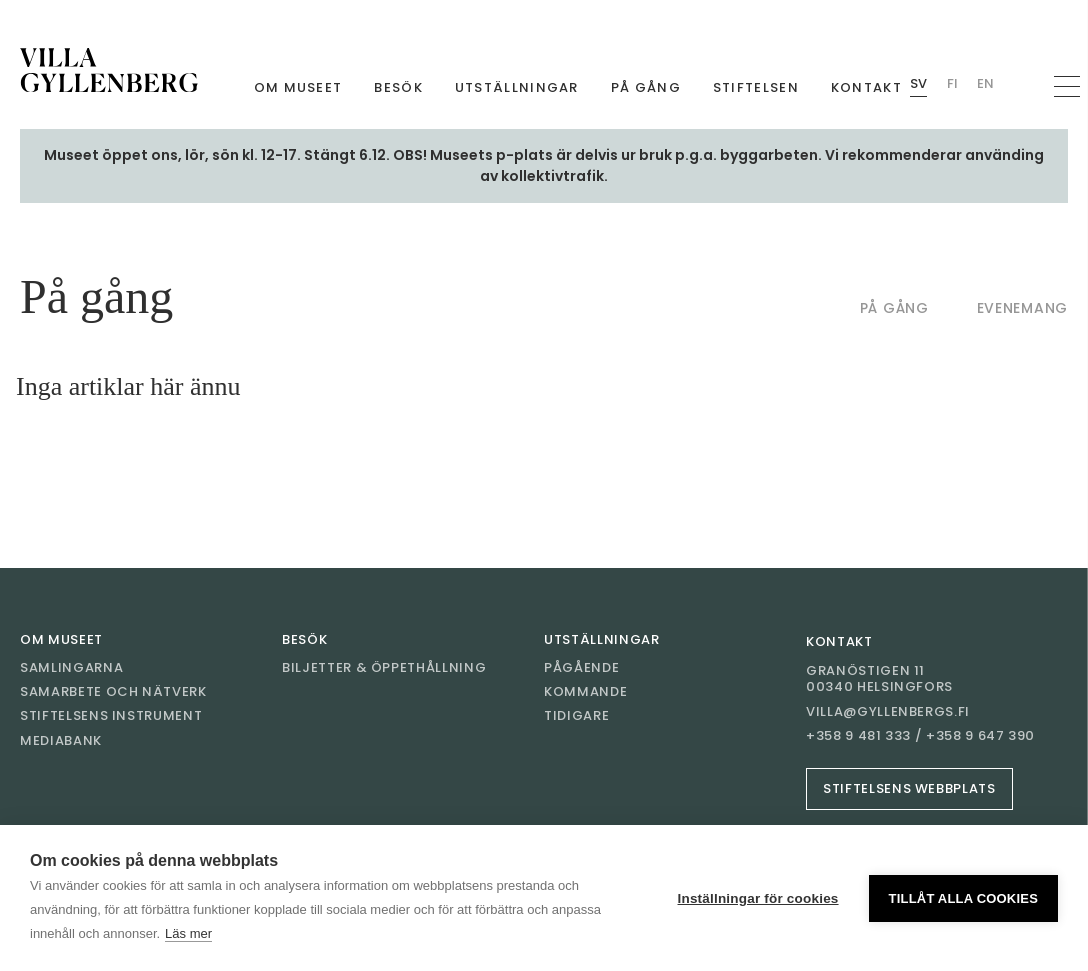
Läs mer (188, 933)
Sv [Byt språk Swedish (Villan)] (918, 83)
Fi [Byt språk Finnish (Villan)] (952, 83)
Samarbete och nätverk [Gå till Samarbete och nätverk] (113, 691)
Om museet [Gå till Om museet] (298, 87)
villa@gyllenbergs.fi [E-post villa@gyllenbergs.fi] (888, 712)
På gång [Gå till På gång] (646, 87)
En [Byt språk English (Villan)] (985, 83)
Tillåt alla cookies (963, 898)
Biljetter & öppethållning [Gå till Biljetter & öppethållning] (384, 667)
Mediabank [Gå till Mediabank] (61, 740)
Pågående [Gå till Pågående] (581, 667)
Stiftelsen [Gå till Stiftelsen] (756, 87)
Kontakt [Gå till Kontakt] (866, 87)
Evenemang (1022, 308)
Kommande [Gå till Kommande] (585, 691)
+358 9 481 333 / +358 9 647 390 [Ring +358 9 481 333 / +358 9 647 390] (920, 736)
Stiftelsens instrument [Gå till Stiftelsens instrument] (111, 715)
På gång (894, 308)
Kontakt (839, 641)
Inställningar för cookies (758, 898)
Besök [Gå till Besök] (398, 87)
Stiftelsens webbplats (909, 788)
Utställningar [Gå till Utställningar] (517, 87)
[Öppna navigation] (1067, 86)
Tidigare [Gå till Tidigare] (576, 715)
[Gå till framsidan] (109, 70)
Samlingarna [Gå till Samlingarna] (71, 667)
